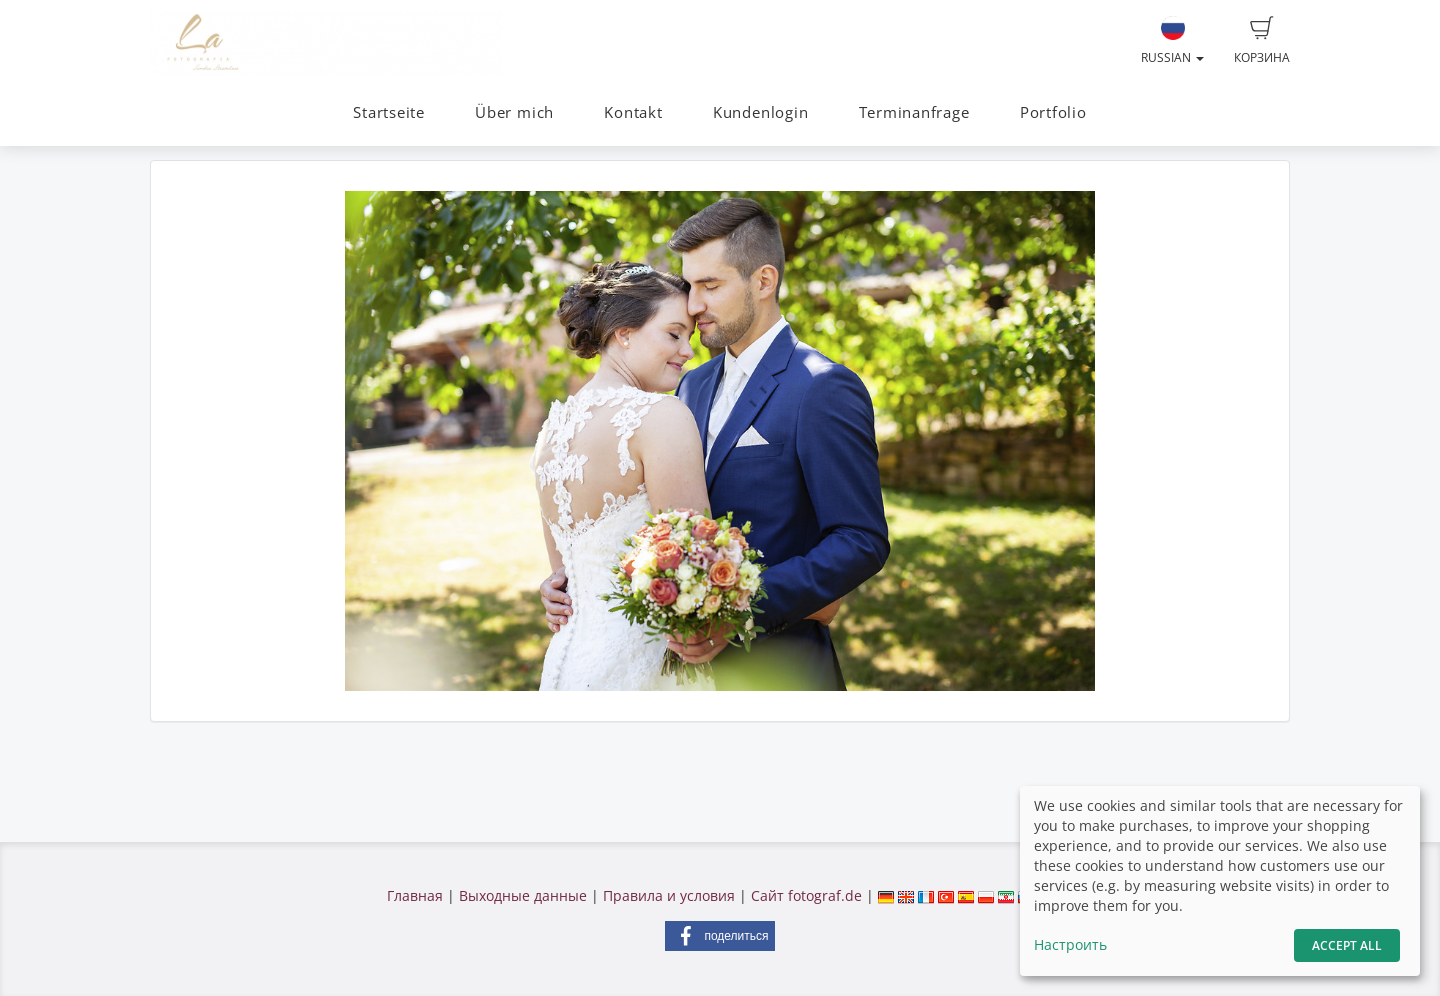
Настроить (1070, 944)
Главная (415, 895)
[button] (720, 936)
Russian (1172, 41)
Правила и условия (669, 895)
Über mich (514, 112)
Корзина (1262, 41)
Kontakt (633, 112)
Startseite (389, 112)
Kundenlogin (760, 112)
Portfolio (1053, 112)
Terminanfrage (914, 112)
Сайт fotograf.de (806, 895)
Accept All (1347, 945)
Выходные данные (523, 895)
